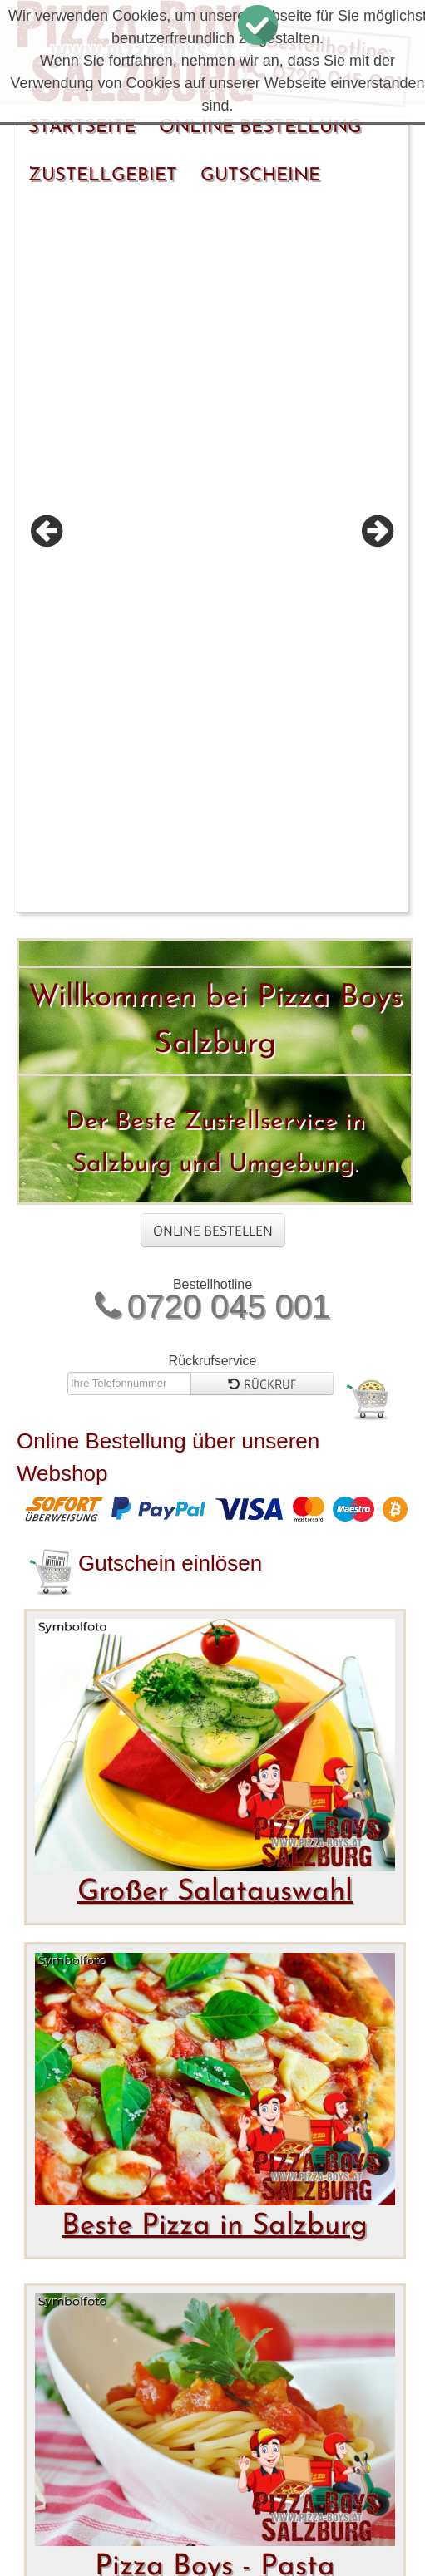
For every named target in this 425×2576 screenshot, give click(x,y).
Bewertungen (101, 2516)
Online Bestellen (213, 557)
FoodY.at (204, 2411)
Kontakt (221, 2516)
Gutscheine (260, 175)
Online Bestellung (260, 127)
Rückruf (262, 710)
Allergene (85, 2546)
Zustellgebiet (102, 175)
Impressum (327, 2516)
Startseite (82, 127)
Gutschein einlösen (170, 890)
